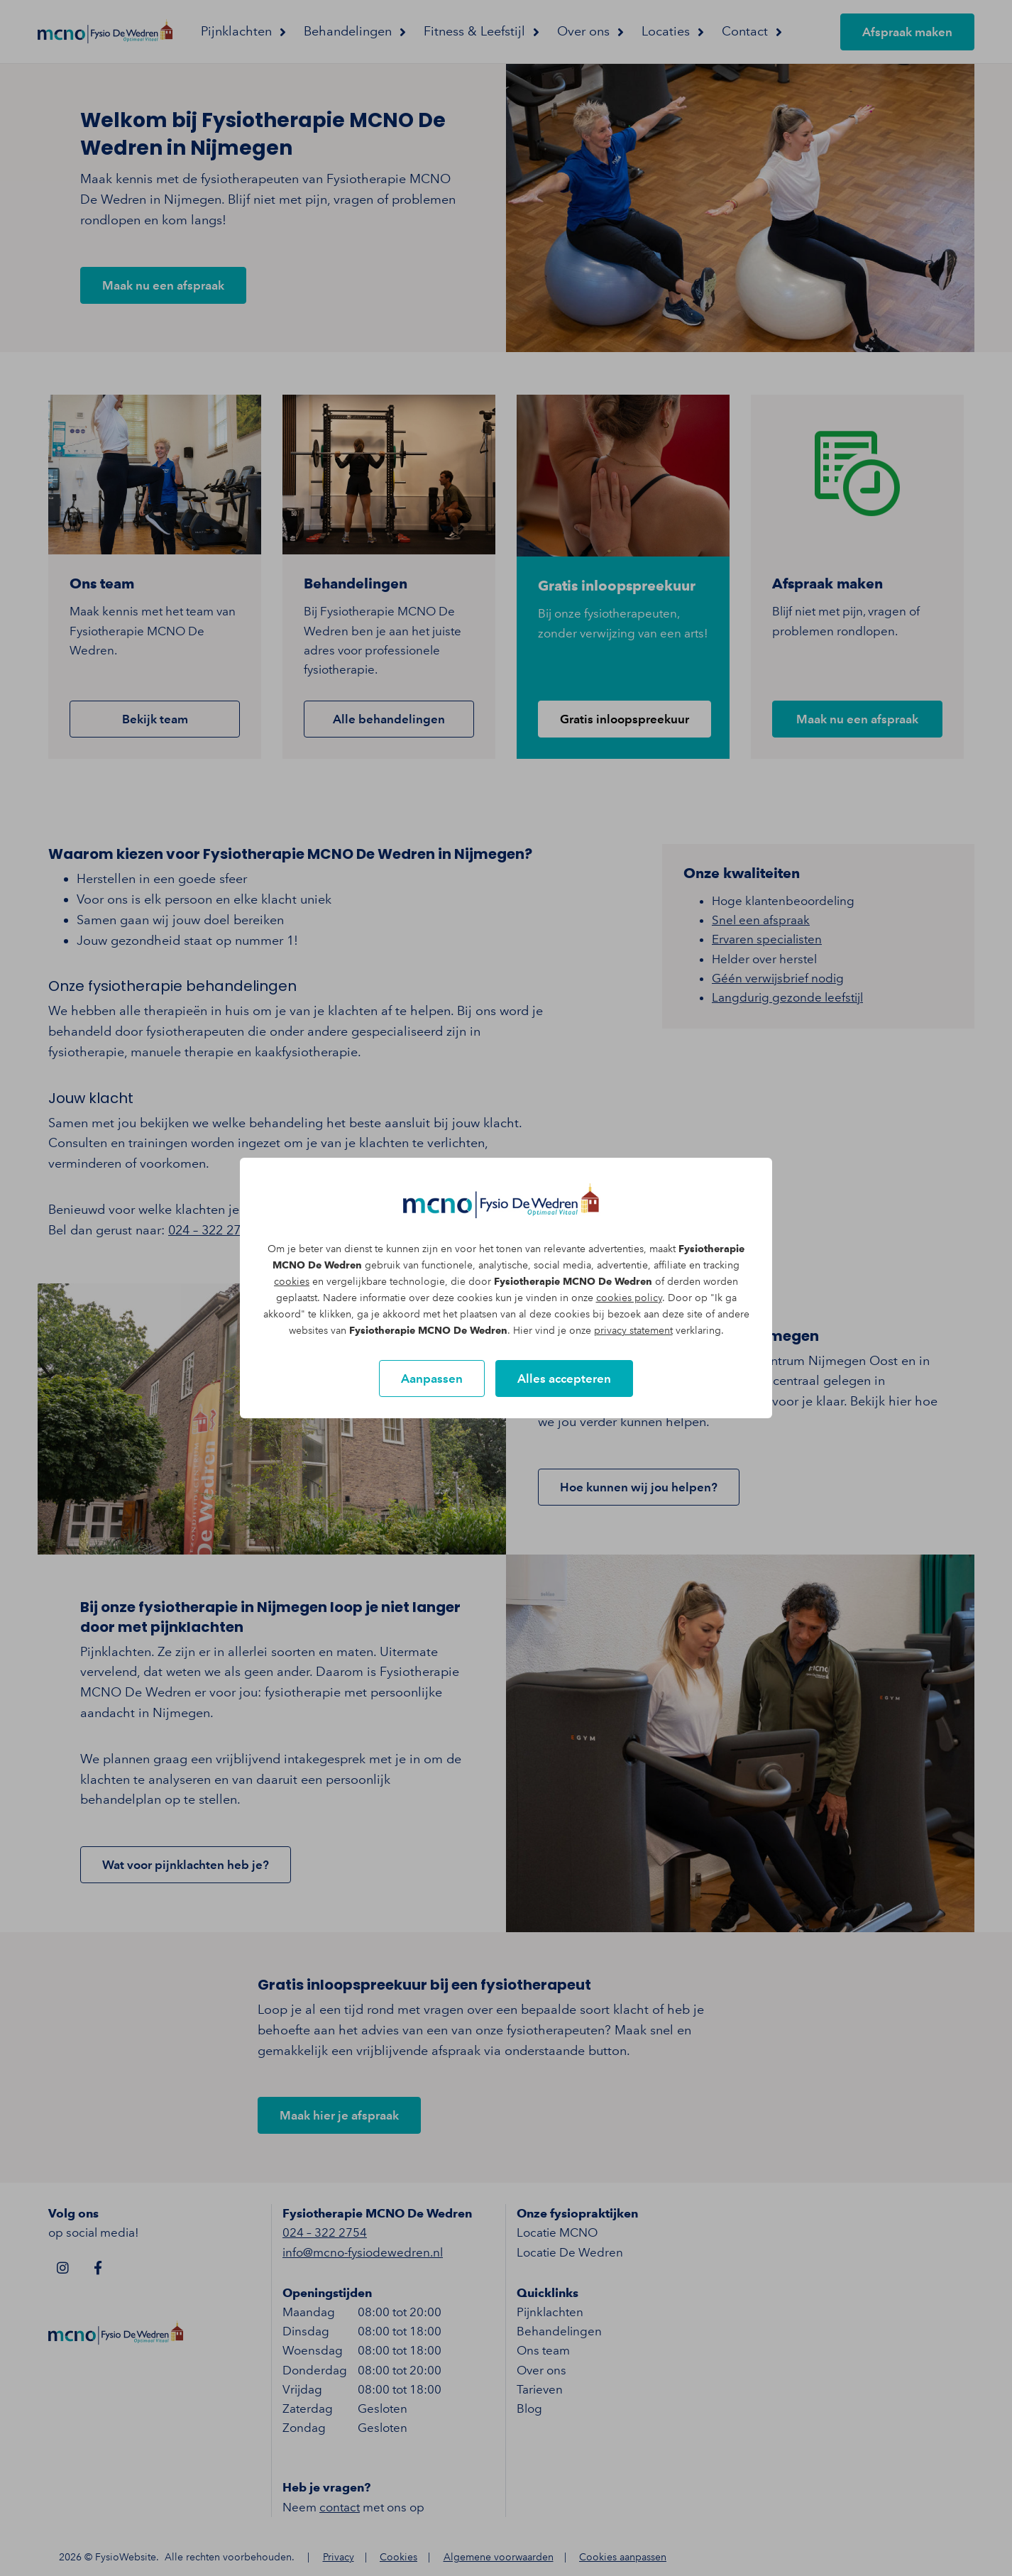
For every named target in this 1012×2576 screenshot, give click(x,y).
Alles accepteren (564, 1378)
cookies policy (629, 1298)
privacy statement (633, 1331)
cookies (291, 1282)
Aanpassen (432, 1378)
